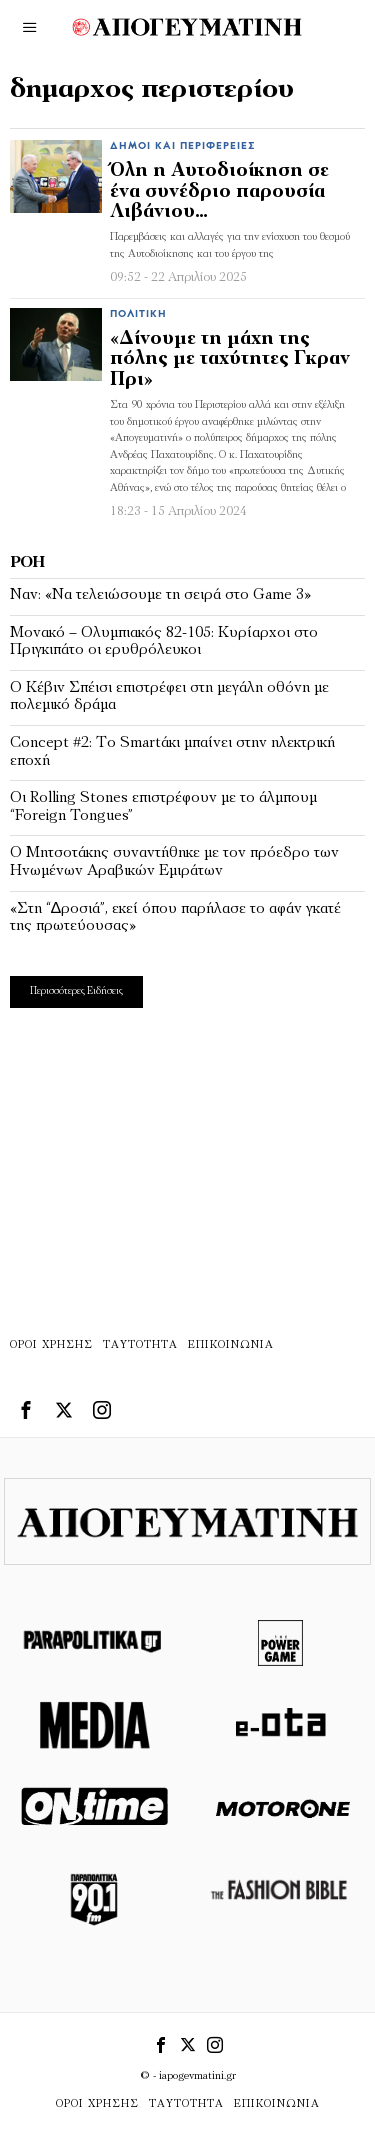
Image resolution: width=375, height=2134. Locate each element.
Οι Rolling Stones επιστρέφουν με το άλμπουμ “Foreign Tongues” (163, 807)
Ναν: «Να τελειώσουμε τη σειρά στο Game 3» (160, 595)
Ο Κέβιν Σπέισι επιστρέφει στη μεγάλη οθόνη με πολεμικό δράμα (169, 697)
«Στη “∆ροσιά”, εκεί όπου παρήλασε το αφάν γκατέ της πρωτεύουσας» (175, 918)
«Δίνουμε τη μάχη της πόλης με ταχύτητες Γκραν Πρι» (230, 360)
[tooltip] (26, 1410)
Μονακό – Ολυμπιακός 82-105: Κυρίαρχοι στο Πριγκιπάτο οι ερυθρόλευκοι (164, 642)
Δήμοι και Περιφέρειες (182, 146)
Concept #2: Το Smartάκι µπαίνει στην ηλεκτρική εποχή (172, 752)
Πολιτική (138, 314)
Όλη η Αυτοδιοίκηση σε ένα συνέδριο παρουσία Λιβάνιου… (219, 192)
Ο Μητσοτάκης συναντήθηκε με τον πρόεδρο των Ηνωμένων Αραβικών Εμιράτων (174, 862)
